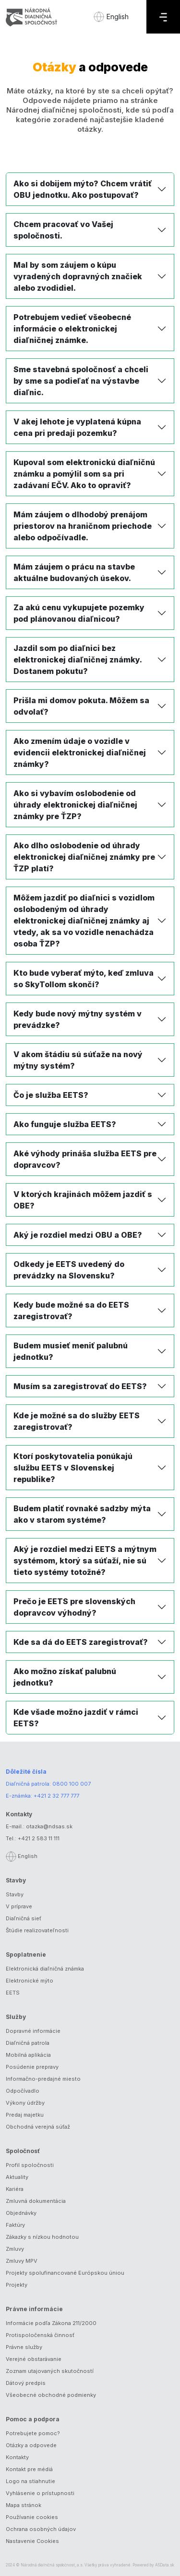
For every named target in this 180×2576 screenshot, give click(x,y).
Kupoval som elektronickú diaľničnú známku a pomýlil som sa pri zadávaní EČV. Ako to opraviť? (84, 473)
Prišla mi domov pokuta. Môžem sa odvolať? (81, 706)
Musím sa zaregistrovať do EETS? (80, 1386)
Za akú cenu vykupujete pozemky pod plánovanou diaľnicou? (78, 613)
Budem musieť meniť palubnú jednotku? (70, 1351)
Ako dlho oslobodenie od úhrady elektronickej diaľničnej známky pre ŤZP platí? (84, 857)
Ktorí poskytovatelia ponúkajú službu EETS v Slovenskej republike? (72, 1467)
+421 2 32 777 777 (56, 1795)
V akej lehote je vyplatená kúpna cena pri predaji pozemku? (77, 427)
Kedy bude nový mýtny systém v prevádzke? (77, 1019)
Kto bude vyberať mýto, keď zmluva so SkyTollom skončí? (83, 978)
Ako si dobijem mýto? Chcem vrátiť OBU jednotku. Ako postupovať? (82, 189)
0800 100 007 (71, 1783)
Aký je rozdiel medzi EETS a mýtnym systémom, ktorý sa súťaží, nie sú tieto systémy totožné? (84, 1560)
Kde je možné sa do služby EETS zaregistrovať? (76, 1421)
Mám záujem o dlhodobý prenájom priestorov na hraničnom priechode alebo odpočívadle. (82, 526)
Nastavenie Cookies (32, 2541)
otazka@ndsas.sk (49, 1826)
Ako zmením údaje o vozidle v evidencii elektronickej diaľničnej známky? (79, 752)
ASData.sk (164, 2565)
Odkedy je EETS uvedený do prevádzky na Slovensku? (68, 1269)
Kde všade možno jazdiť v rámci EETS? (75, 1717)
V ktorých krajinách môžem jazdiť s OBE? (82, 1199)
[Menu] (163, 17)
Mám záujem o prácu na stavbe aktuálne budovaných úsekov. (74, 572)
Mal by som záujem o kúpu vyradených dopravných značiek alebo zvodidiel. (77, 276)
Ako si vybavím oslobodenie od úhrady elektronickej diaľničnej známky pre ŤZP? (75, 804)
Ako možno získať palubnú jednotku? (64, 1676)
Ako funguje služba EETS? (64, 1124)
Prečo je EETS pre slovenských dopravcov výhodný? (74, 1607)
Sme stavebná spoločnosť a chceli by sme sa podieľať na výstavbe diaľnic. (80, 381)
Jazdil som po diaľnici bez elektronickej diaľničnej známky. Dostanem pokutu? (77, 659)
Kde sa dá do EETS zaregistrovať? (80, 1642)
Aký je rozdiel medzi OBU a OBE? (77, 1235)
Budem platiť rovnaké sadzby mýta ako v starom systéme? (82, 1514)
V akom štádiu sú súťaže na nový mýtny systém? (78, 1060)
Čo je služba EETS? (50, 1095)
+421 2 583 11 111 (39, 1838)
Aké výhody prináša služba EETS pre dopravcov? (84, 1159)
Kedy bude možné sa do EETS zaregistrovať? (71, 1310)
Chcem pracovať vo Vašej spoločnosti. (63, 229)
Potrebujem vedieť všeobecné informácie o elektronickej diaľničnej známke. (72, 328)
